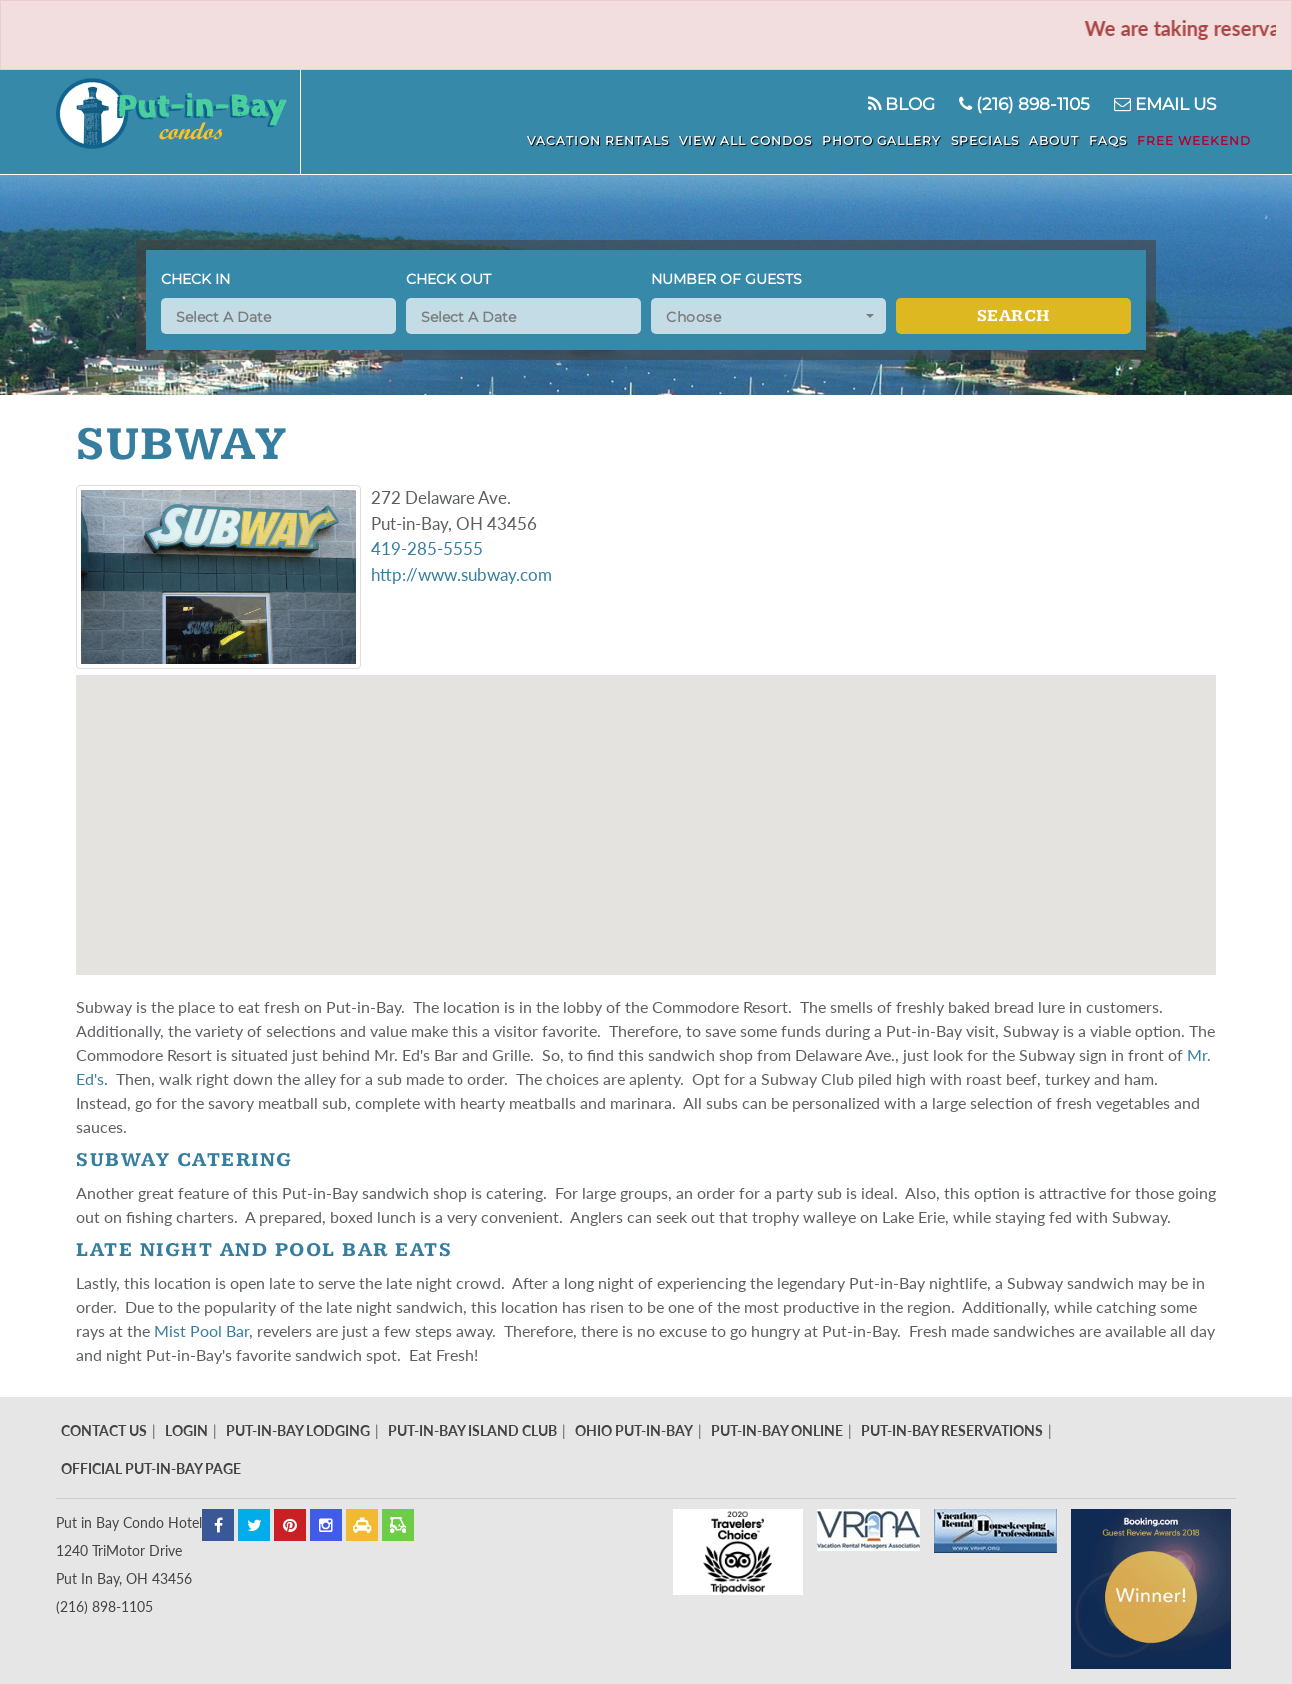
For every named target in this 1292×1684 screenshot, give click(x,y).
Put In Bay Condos (178, 122)
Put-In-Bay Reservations (952, 1430)
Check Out (448, 279)
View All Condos (745, 140)
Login (186, 1430)
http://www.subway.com (461, 574)
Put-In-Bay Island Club (472, 1430)
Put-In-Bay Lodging (298, 1430)
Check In (195, 279)
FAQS (1108, 140)
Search (1013, 316)
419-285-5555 (427, 548)
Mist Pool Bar (201, 1330)
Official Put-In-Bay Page (151, 1468)
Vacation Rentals (598, 140)
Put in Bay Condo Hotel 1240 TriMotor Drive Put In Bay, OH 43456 (129, 1550)
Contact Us (104, 1430)
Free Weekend (1194, 140)
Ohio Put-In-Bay (634, 1430)
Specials (985, 140)
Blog (901, 104)
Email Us (1165, 104)
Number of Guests (726, 279)
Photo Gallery (881, 140)
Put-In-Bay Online (777, 1430)
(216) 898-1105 (1024, 104)
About (1054, 140)
